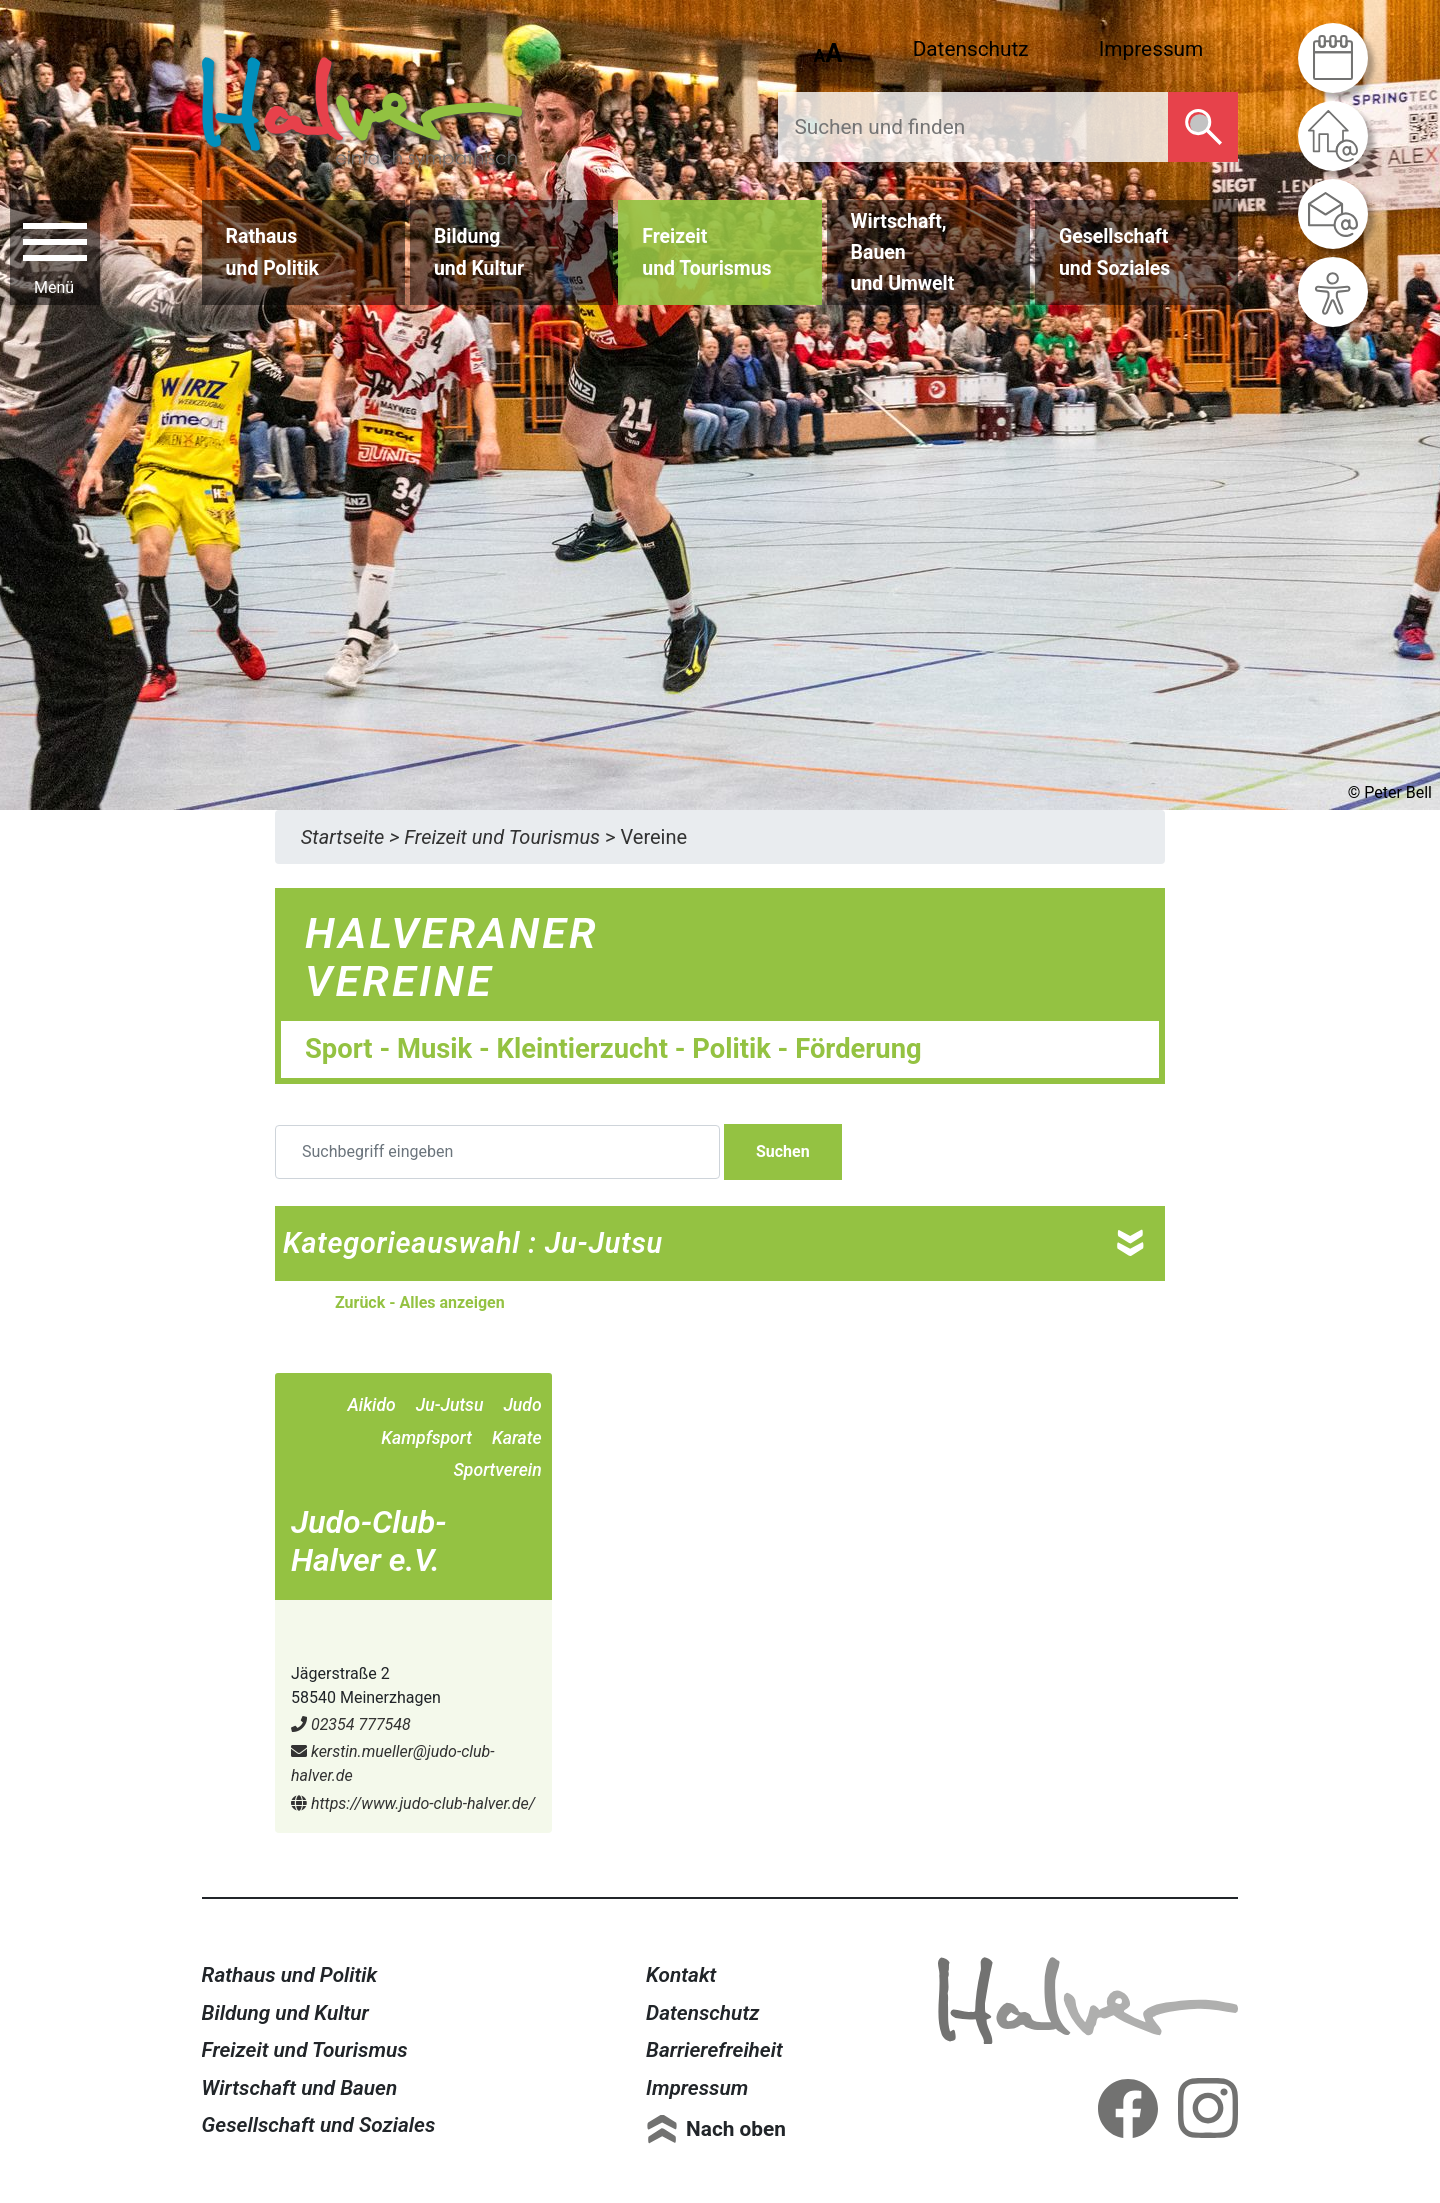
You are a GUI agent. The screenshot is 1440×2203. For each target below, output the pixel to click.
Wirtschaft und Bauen (300, 2088)
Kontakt (681, 1975)
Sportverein (498, 1470)
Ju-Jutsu (450, 1405)
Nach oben (736, 2129)
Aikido (371, 1405)
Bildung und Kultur (285, 2013)
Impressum (1151, 49)
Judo (522, 1405)
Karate (517, 1438)
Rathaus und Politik (290, 1975)
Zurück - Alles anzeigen (420, 1302)
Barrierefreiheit (714, 2050)
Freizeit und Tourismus (305, 2050)
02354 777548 (351, 1724)
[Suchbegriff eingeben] (497, 1152)
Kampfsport (426, 1438)
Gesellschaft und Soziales (319, 2125)
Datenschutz (971, 49)
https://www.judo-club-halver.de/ (413, 1803)
